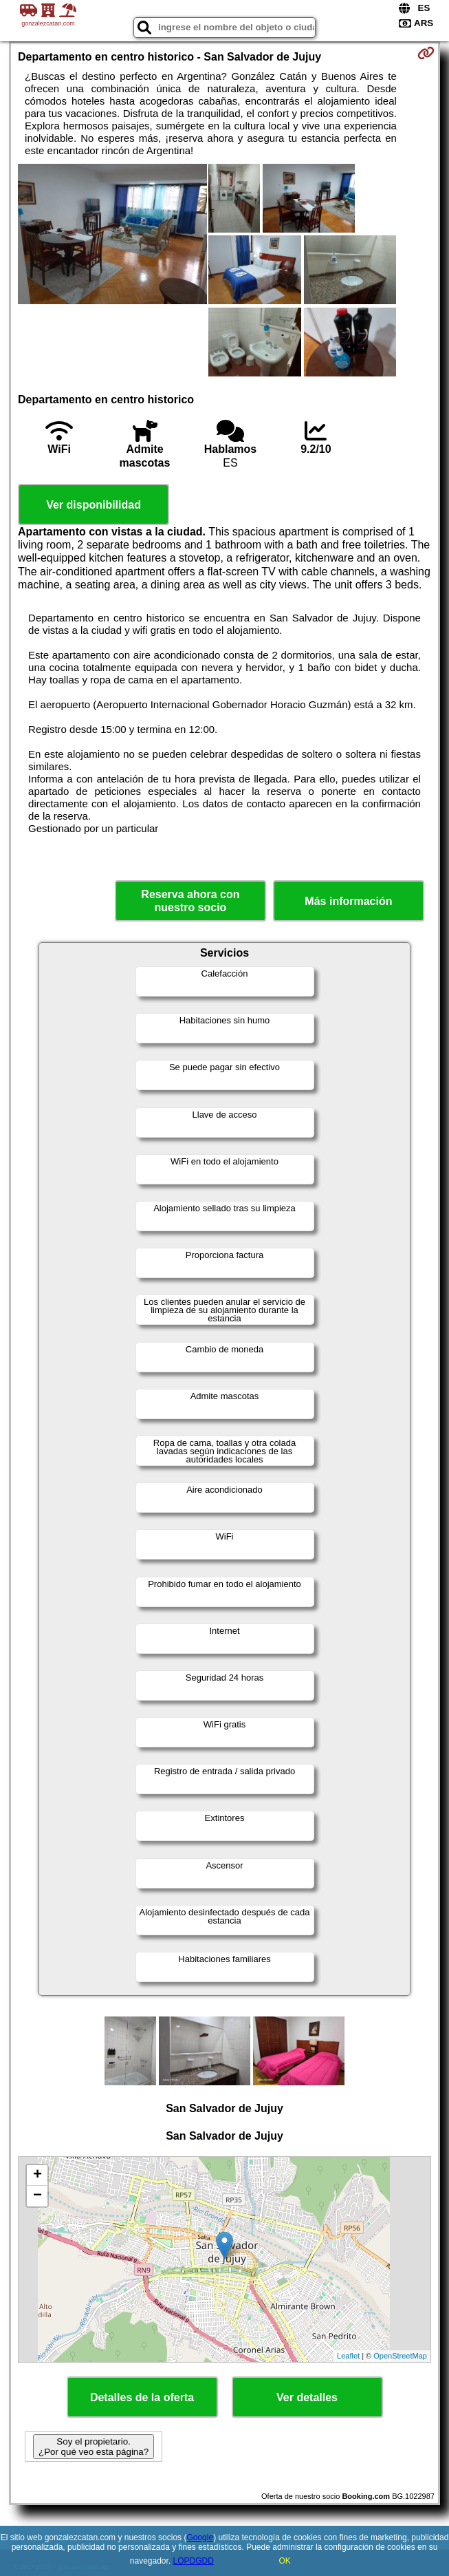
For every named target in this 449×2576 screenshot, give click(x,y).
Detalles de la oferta (142, 2397)
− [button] (37, 2196)
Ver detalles (307, 2397)
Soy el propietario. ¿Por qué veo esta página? (94, 2446)
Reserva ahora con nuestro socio (190, 900)
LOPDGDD (193, 2561)
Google (199, 2537)
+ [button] (37, 2175)
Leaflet (348, 2356)
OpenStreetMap (400, 2356)
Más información (348, 901)
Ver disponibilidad (93, 505)
